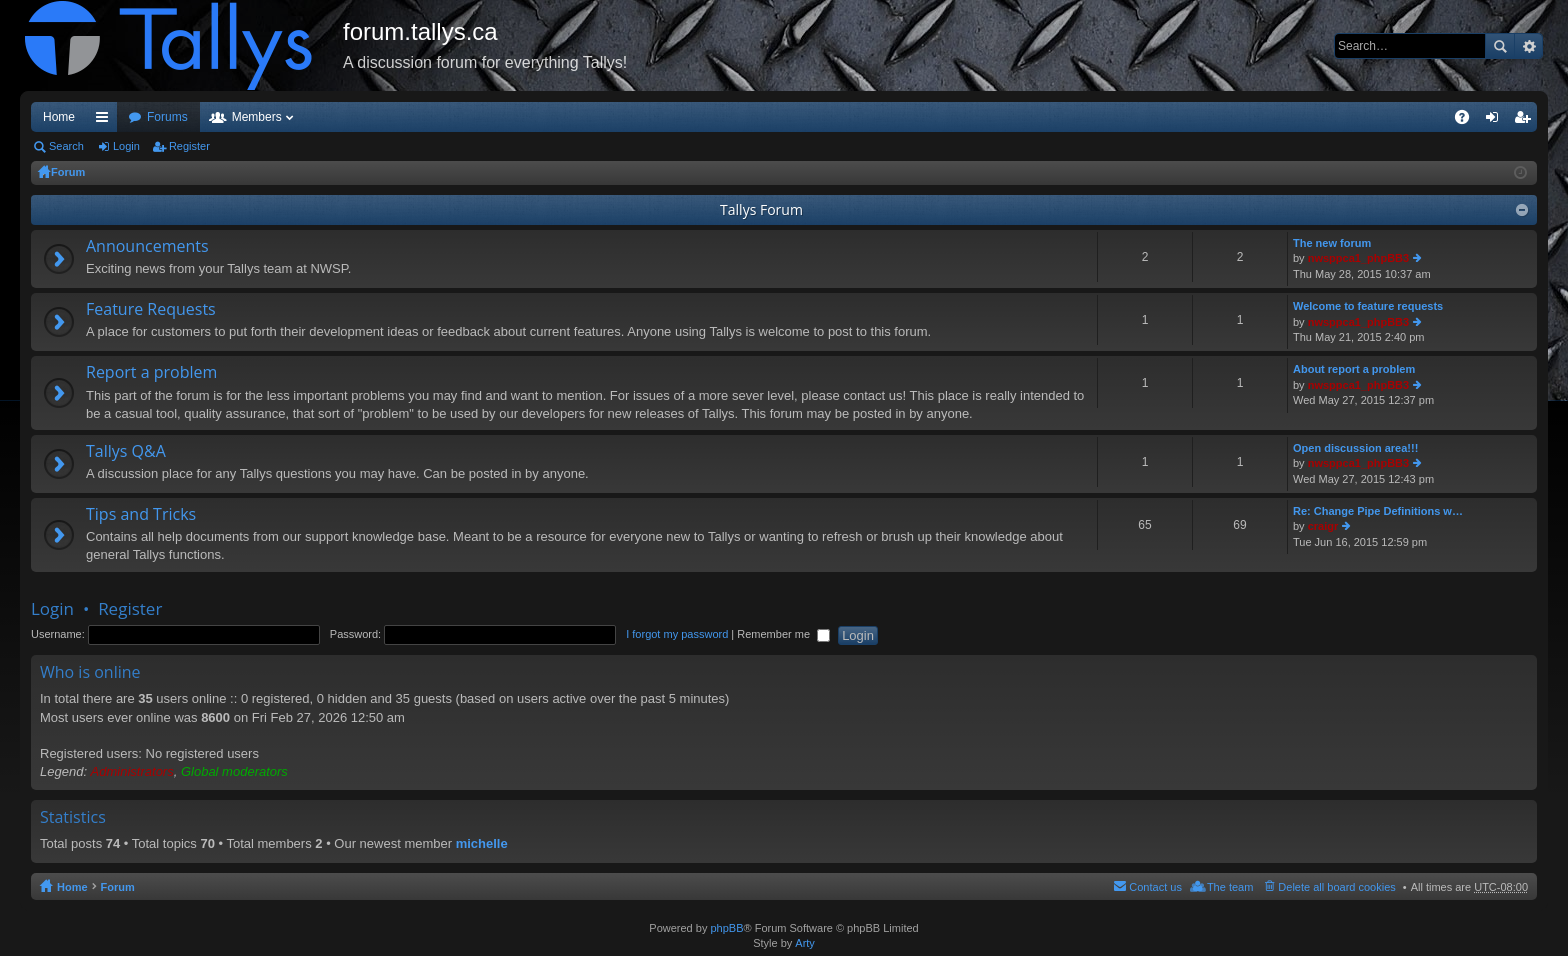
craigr (1323, 526)
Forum (68, 172)
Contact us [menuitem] (1155, 887)
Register (189, 146)
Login (126, 146)
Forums (167, 117)
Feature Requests (151, 310)
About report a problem (1354, 369)
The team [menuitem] (1230, 887)
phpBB (726, 928)
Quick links (106, 121)
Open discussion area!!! (1355, 448)
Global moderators (234, 771)
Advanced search (1528, 46)
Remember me (783, 634)
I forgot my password (677, 634)
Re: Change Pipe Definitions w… (1378, 511)
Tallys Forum (761, 209)
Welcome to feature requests (1368, 306)
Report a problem (151, 373)
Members (257, 117)
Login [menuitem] (1496, 121)
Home (59, 117)
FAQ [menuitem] (1468, 121)
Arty (805, 943)
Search (1500, 46)
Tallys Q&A (126, 452)
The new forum (1332, 243)
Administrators (132, 771)
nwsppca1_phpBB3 (1358, 258)
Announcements (147, 247)
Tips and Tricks (141, 515)
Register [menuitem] (1526, 121)
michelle (482, 843)
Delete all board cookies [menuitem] (1336, 887)
